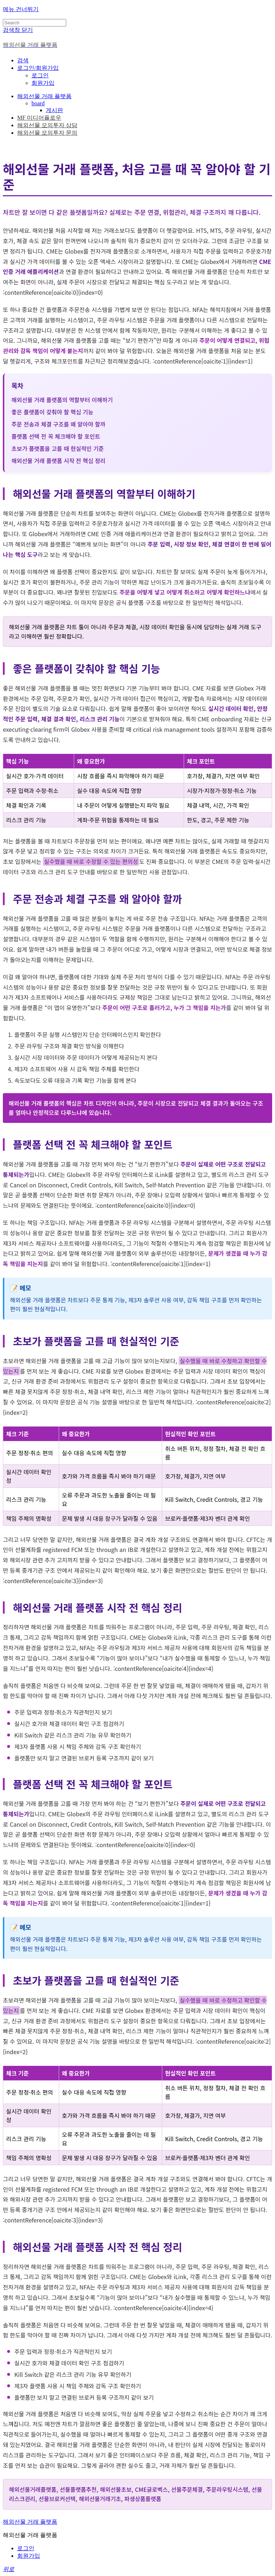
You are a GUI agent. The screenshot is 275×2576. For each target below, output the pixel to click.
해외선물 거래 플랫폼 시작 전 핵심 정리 (58, 460)
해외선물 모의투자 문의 (47, 133)
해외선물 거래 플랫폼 (44, 96)
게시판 (54, 110)
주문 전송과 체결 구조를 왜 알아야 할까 (58, 424)
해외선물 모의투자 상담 (47, 125)
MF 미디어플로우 (39, 118)
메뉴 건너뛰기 (21, 9)
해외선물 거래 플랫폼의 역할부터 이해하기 (62, 399)
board (38, 103)
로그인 (40, 75)
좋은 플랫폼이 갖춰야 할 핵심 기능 (52, 412)
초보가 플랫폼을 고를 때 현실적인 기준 (57, 448)
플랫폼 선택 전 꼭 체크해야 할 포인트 (55, 436)
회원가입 (43, 83)
